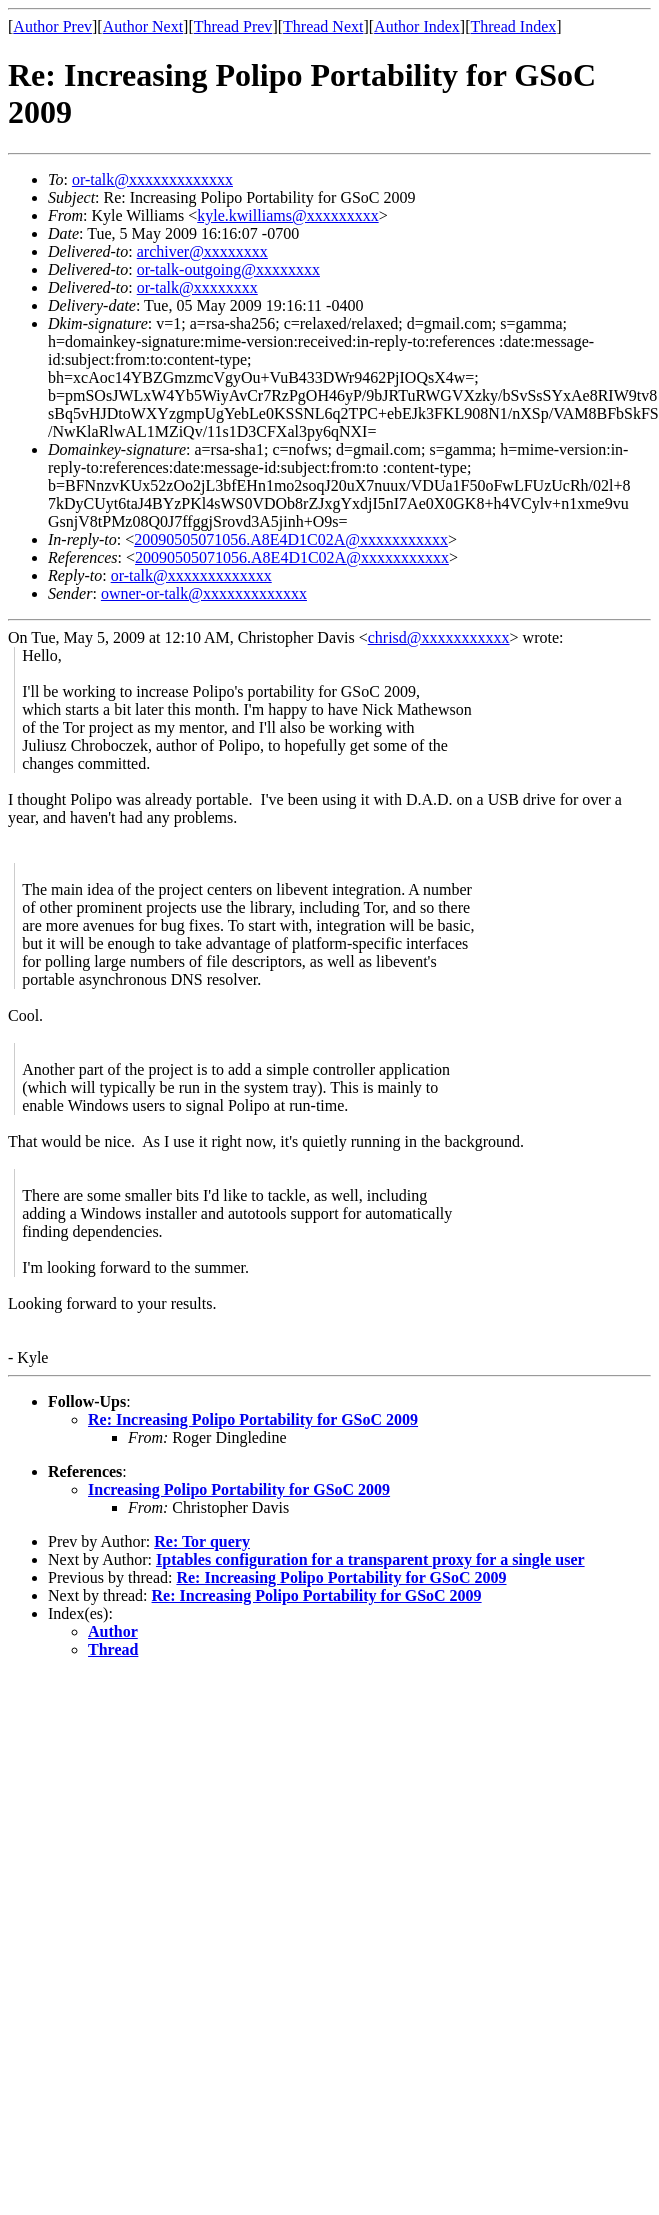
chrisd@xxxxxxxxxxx (439, 637)
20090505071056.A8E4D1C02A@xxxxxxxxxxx (291, 539)
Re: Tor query (202, 1541)
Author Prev (52, 26)
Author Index (417, 26)
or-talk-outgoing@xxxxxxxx (228, 269)
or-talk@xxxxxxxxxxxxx (152, 179)
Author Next (143, 26)
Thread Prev (233, 26)
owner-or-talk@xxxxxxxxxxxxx (204, 593)
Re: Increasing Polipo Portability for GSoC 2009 (253, 1419)
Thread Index (514, 26)
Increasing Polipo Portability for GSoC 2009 (239, 1489)
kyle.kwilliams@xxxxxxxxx (287, 215)
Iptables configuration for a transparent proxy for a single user (370, 1559)
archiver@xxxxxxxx (202, 251)
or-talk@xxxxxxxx (197, 287)
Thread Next (323, 26)
